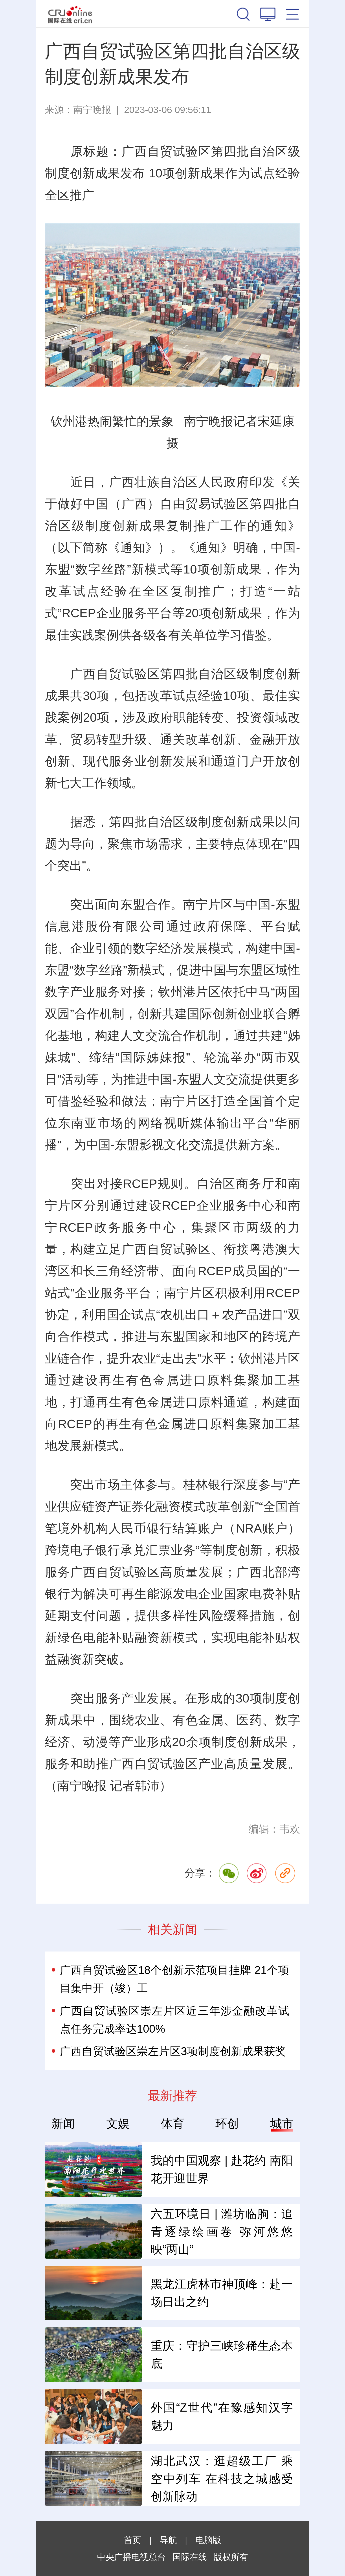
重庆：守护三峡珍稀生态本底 (222, 2354)
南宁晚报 (92, 109)
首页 (132, 2540)
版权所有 (231, 2557)
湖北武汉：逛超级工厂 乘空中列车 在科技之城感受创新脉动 (222, 2478)
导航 (168, 2540)
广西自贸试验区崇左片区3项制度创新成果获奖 (173, 2051)
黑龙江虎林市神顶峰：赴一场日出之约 (222, 2292)
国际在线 (70, 13)
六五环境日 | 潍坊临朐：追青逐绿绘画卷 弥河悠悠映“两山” (222, 2231)
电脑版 (208, 2540)
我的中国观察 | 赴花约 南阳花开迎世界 (222, 2169)
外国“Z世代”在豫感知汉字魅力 (222, 2416)
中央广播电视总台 (131, 2557)
